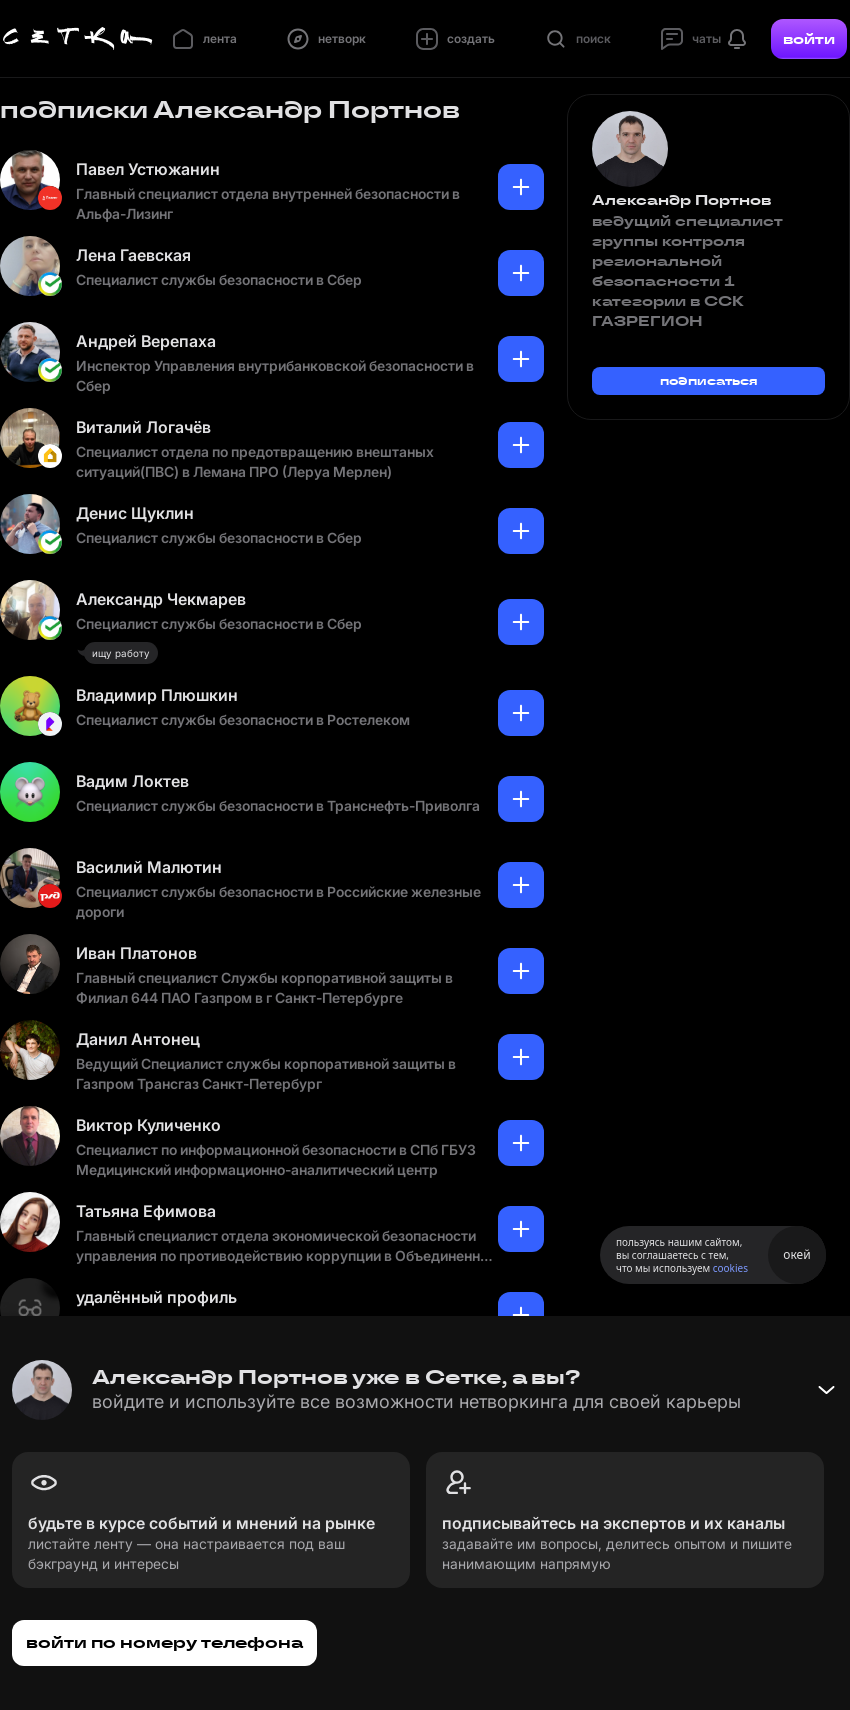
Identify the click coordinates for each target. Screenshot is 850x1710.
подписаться (709, 380)
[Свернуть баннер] (826, 1390)
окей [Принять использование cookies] (796, 1254)
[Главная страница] (78, 39)
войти (809, 39)
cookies (730, 1268)
